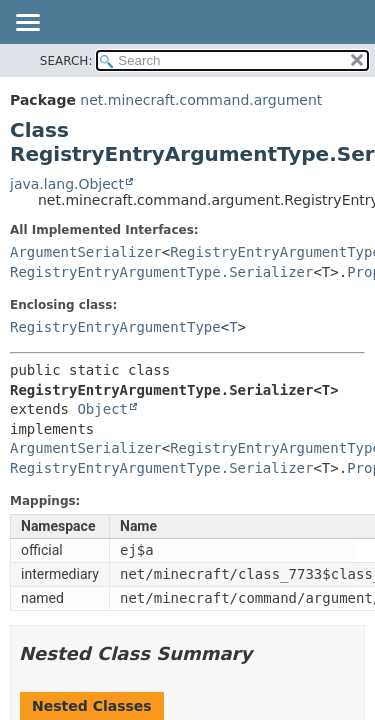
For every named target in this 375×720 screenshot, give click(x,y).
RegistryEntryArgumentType (115, 327)
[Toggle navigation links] (27, 24)
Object (102, 409)
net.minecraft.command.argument (201, 100)
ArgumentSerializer (86, 252)
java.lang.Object (67, 184)
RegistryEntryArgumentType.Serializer (161, 272)
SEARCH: (66, 61)
